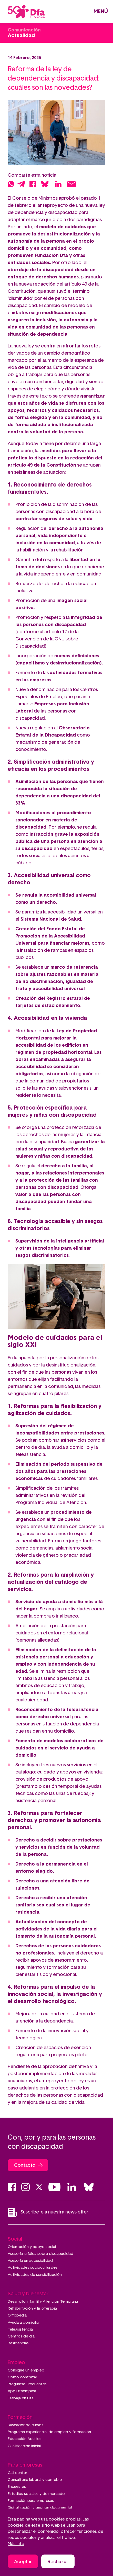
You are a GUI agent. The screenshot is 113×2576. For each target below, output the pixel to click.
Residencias (18, 2343)
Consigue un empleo (26, 2370)
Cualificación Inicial (24, 2446)
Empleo (16, 2362)
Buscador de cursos (25, 2425)
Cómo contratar (22, 2377)
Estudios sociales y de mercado (36, 2494)
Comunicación (24, 30)
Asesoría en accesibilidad (30, 2261)
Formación (20, 2417)
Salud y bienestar (28, 2293)
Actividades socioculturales (32, 2267)
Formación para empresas (31, 2501)
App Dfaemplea (22, 2391)
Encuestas (17, 2487)
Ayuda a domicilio (23, 2322)
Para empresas (25, 2465)
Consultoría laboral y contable (35, 2480)
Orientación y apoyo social (32, 2247)
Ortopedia (17, 2315)
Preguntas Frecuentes (27, 2384)
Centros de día (21, 2336)
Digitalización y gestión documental (40, 2508)
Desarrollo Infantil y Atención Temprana (43, 2301)
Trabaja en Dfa (21, 2398)
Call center (17, 2473)
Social (15, 2239)
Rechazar (58, 2562)
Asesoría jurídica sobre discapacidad (40, 2254)
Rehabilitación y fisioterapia (32, 2308)
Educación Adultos (25, 2439)
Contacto (24, 2165)
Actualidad (21, 35)
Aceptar (23, 2562)
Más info (16, 2545)
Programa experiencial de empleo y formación (49, 2432)
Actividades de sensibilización (35, 2275)
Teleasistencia (20, 2329)
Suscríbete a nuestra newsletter (48, 2212)
